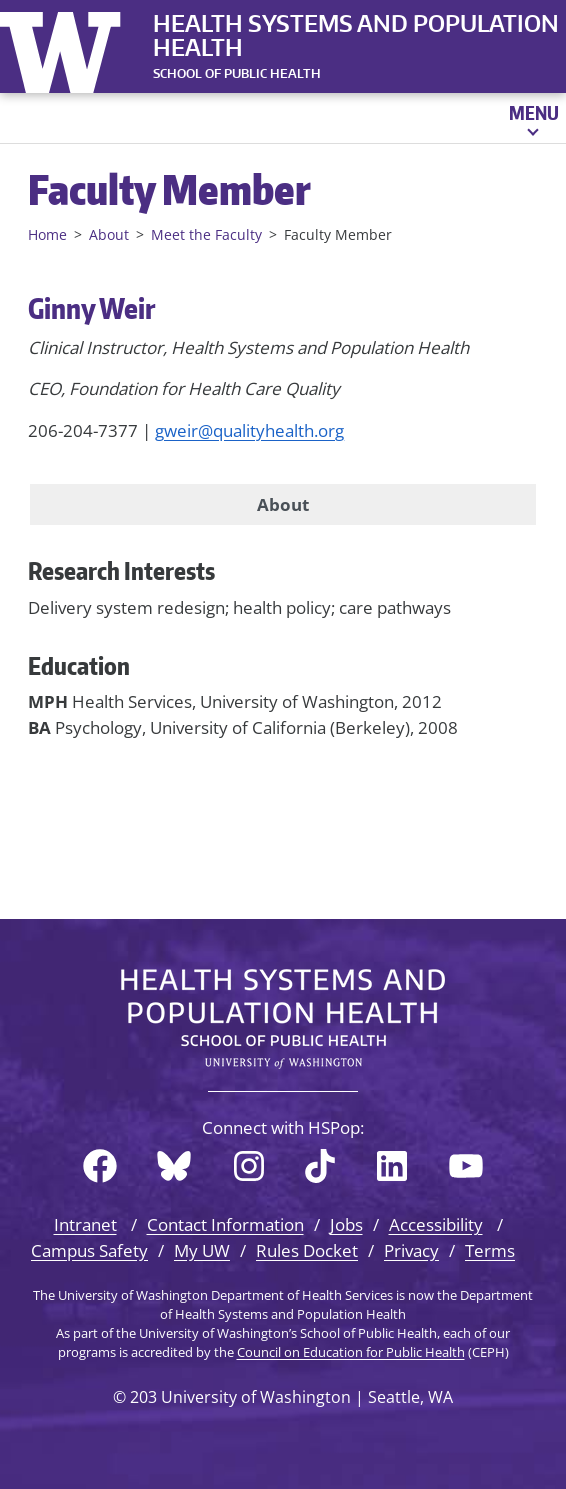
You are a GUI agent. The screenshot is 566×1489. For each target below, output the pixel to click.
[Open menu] (532, 118)
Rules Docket (307, 1250)
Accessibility (436, 1224)
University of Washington (65, 48)
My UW (202, 1250)
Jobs (346, 1224)
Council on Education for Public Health (351, 1352)
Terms (490, 1250)
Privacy (411, 1250)
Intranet (85, 1224)
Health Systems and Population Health (356, 35)
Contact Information (225, 1224)
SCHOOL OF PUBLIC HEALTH (237, 73)
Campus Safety (89, 1250)
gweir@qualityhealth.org (249, 430)
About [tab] (283, 504)
